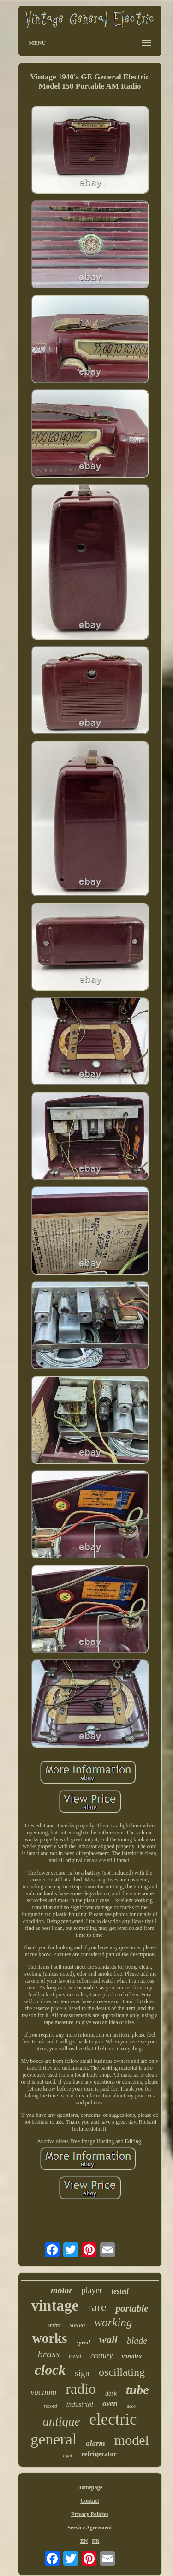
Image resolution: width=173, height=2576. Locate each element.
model (131, 2440)
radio (81, 2388)
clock (50, 2370)
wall (108, 2340)
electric (113, 2419)
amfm (54, 2325)
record (50, 2405)
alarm (95, 2443)
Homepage (89, 2487)
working (113, 2322)
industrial (79, 2404)
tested (120, 2291)
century (101, 2356)
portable (131, 2308)
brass (49, 2354)
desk (111, 2393)
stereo (77, 2325)
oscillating (122, 2372)
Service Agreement (89, 2527)
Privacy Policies (89, 2514)
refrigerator (98, 2453)
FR (95, 2541)
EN (84, 2541)
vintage (54, 2305)
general (53, 2439)
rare (97, 2307)
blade (137, 2341)
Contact (89, 2501)
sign (82, 2373)
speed (83, 2342)
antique (61, 2421)
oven (110, 2403)
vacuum (43, 2392)
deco (131, 2405)
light (67, 2455)
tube (137, 2390)
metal (75, 2356)
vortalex (132, 2356)
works (49, 2338)
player (92, 2290)
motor (61, 2290)
